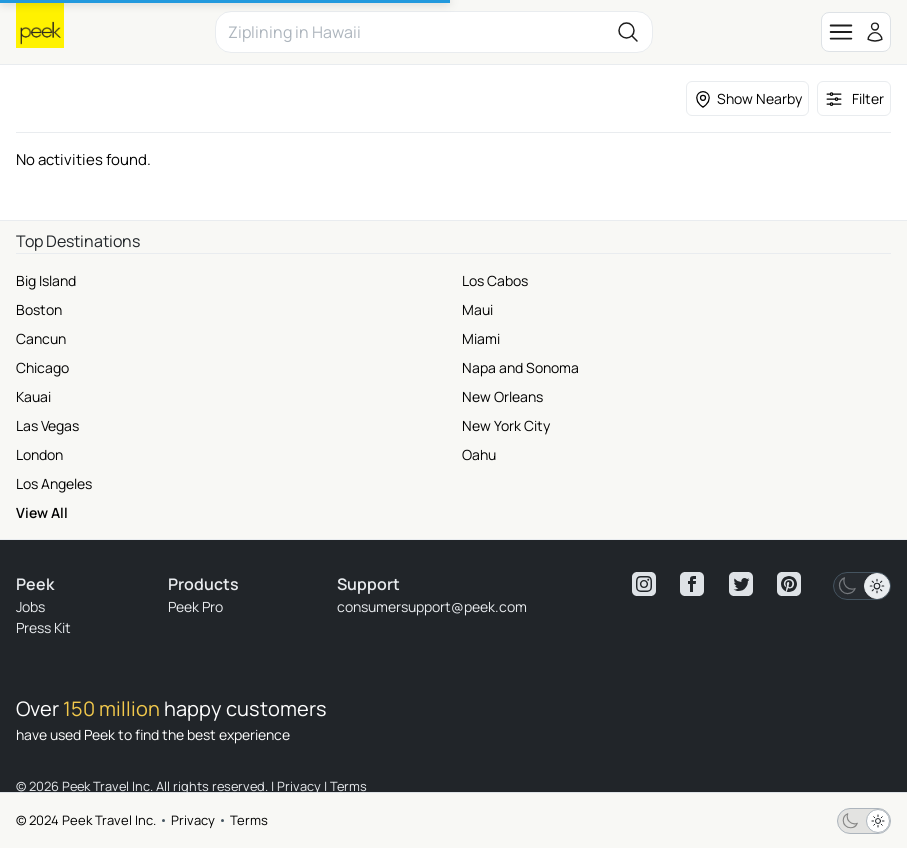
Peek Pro (195, 606)
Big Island (46, 280)
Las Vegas (47, 425)
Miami (481, 338)
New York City (506, 425)
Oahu (479, 454)
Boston (39, 309)
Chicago (42, 367)
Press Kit (43, 627)
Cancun (41, 338)
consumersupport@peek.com (432, 606)
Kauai (33, 396)
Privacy (193, 820)
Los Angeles (54, 483)
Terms (249, 820)
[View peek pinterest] (789, 584)
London (39, 454)
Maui (477, 309)
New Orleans (502, 396)
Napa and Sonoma (520, 367)
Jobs (30, 606)
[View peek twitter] (741, 584)
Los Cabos (495, 280)
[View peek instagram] (644, 584)
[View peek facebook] (692, 584)
